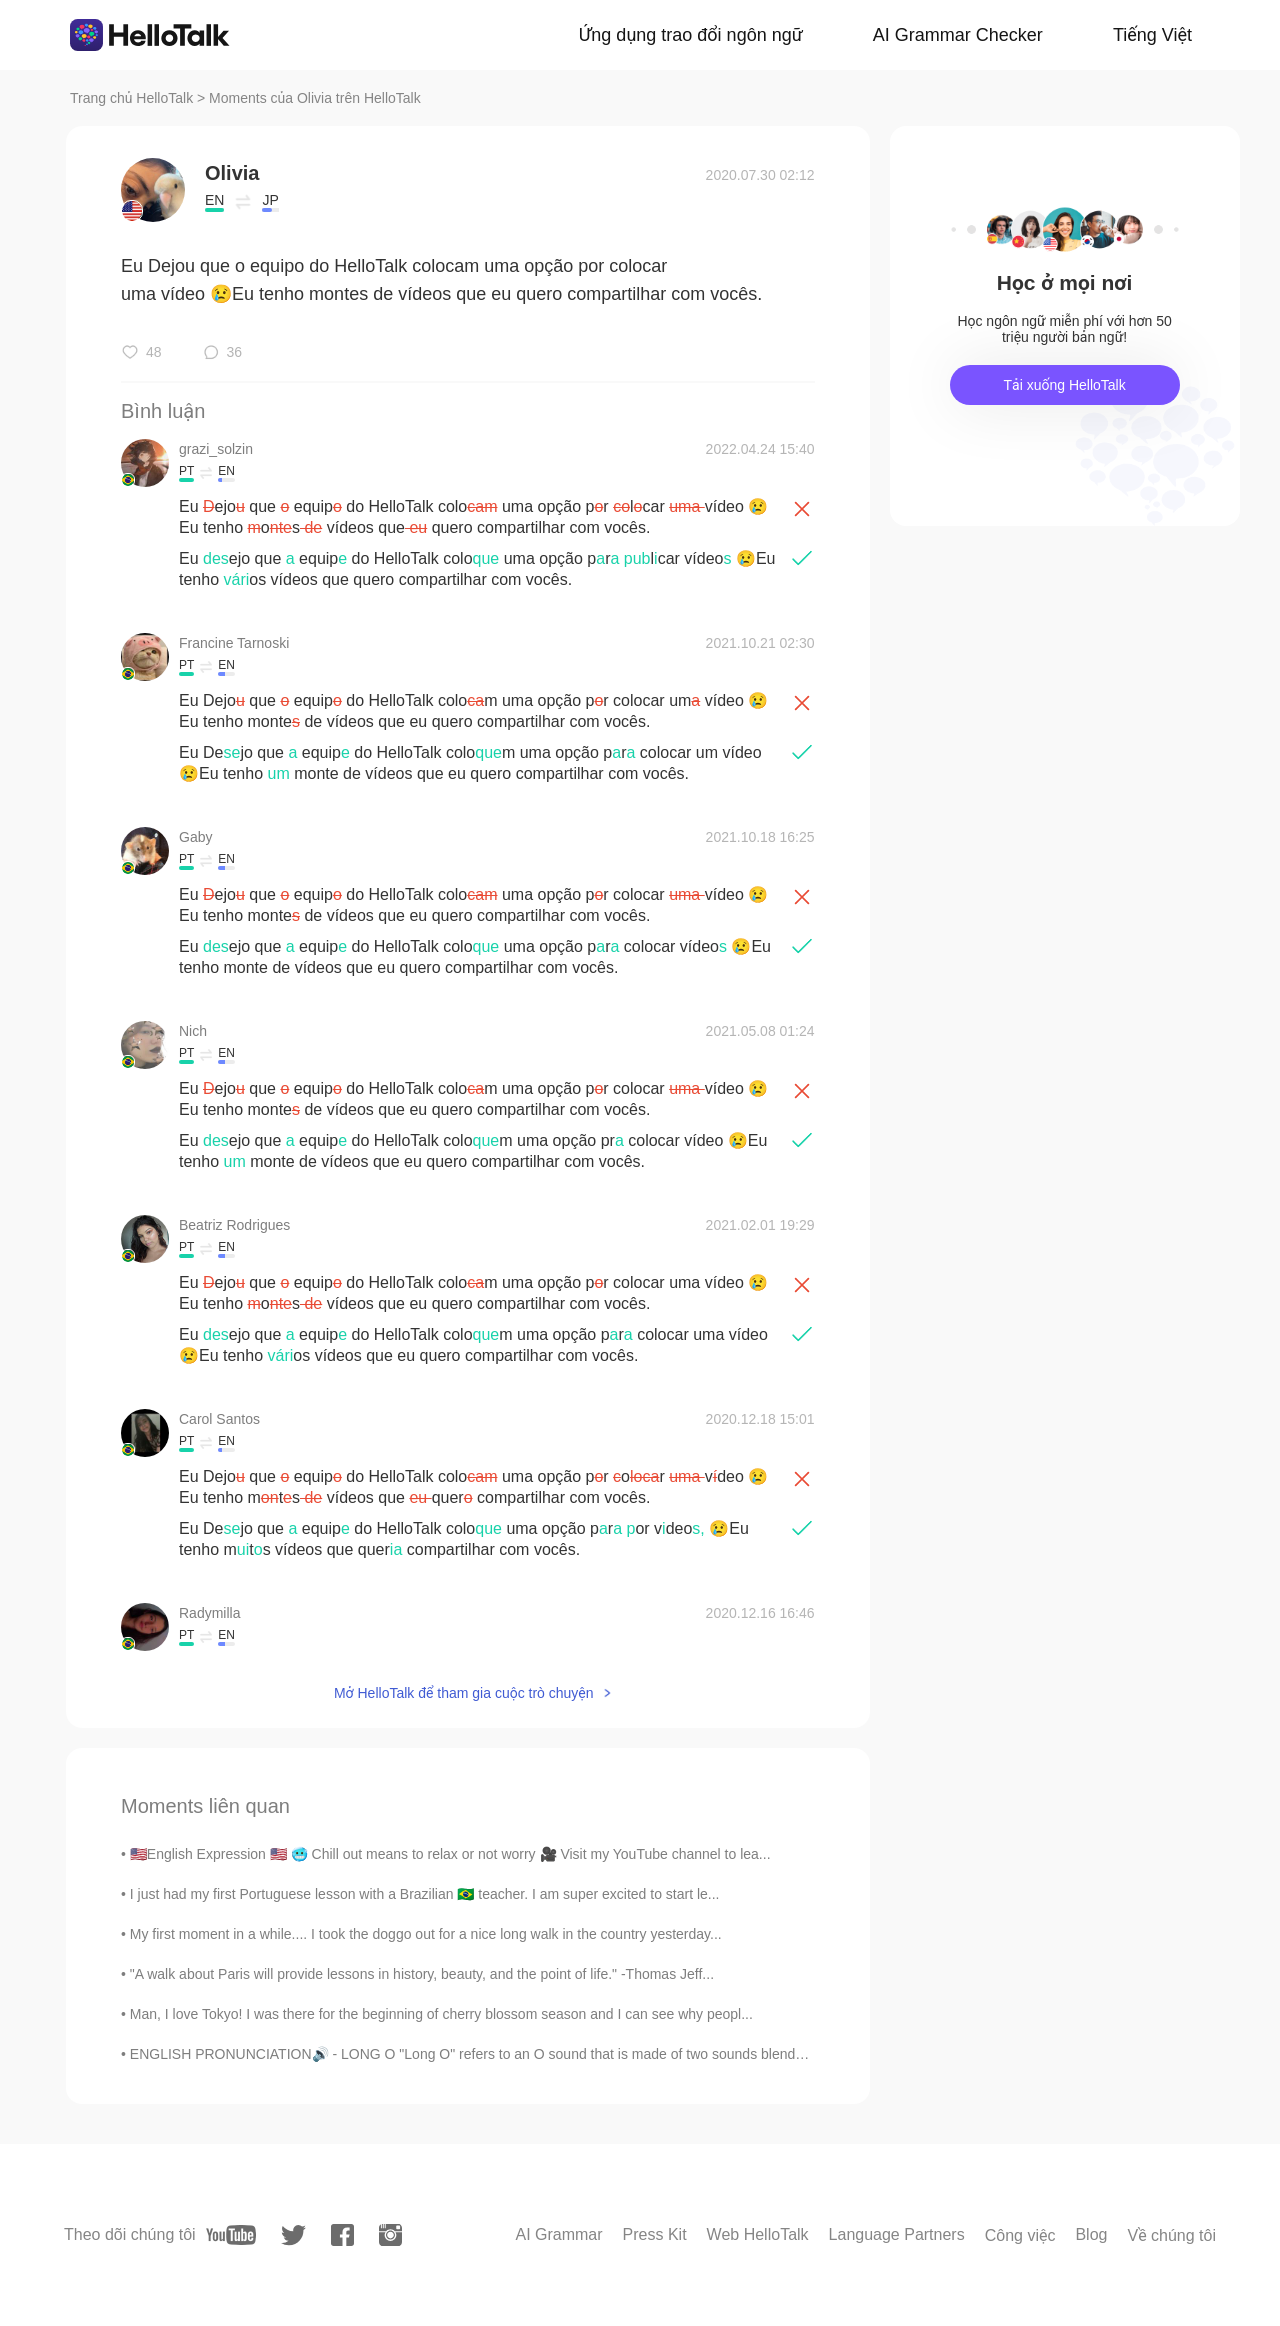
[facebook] (342, 2235)
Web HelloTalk (758, 2234)
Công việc (1020, 2235)
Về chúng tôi (1171, 2235)
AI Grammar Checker (958, 35)
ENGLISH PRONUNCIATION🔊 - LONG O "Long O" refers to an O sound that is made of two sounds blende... (472, 2054)
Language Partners (897, 2234)
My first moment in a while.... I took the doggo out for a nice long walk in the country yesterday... (426, 1934)
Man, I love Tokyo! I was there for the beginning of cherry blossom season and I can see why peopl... (441, 2014)
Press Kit (655, 2234)
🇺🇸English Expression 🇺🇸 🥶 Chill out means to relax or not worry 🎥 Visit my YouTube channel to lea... (450, 1854)
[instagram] (390, 2235)
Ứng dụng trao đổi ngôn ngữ (691, 35)
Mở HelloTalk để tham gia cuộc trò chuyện (464, 1693)
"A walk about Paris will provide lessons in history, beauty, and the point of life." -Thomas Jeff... (422, 1974)
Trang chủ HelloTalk (133, 98)
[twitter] (293, 2235)
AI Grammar (558, 2234)
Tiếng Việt (1152, 35)
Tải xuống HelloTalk (1064, 385)
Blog (1091, 2234)
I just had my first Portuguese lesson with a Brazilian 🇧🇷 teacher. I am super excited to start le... (425, 1894)
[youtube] (231, 2235)
